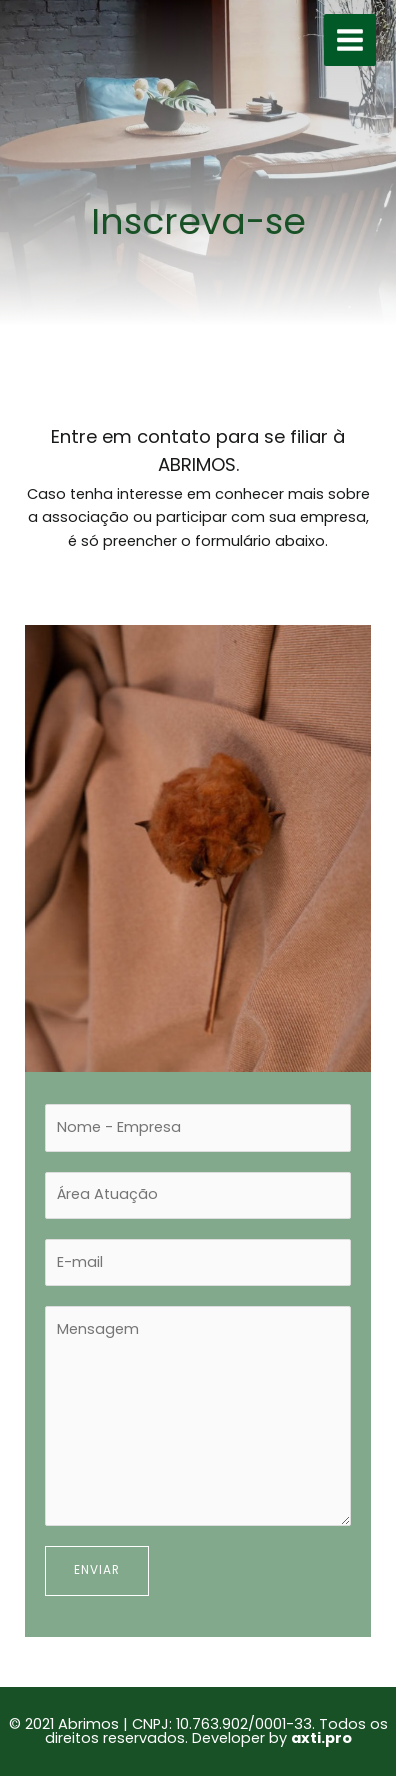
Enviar (97, 1570)
